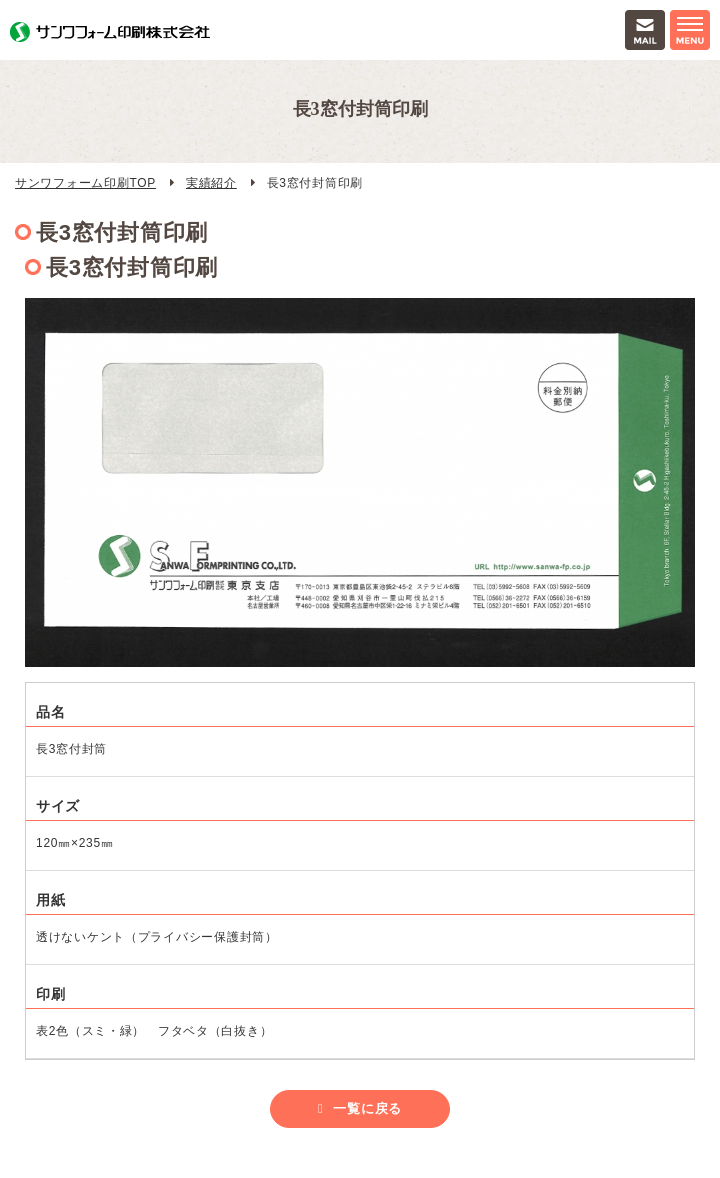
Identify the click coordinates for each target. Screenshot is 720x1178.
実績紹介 (211, 183)
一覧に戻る (367, 1108)
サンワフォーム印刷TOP (85, 183)
